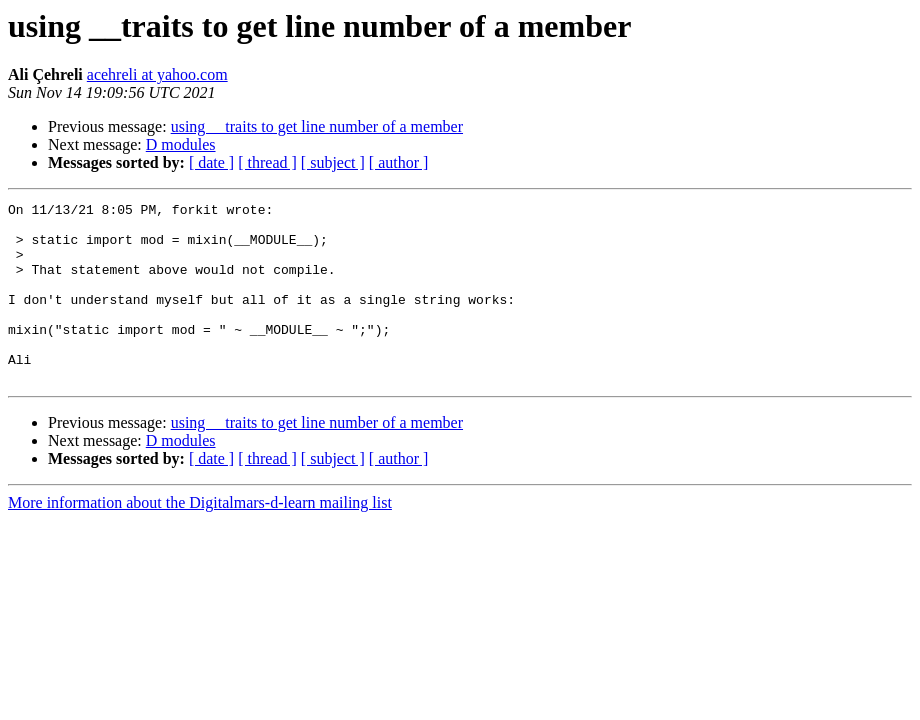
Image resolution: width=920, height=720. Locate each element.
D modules (181, 144)
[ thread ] (267, 162)
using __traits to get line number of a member (317, 126)
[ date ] (211, 162)
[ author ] (399, 162)
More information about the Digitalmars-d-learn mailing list (200, 538)
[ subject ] (333, 162)
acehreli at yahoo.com (157, 74)
